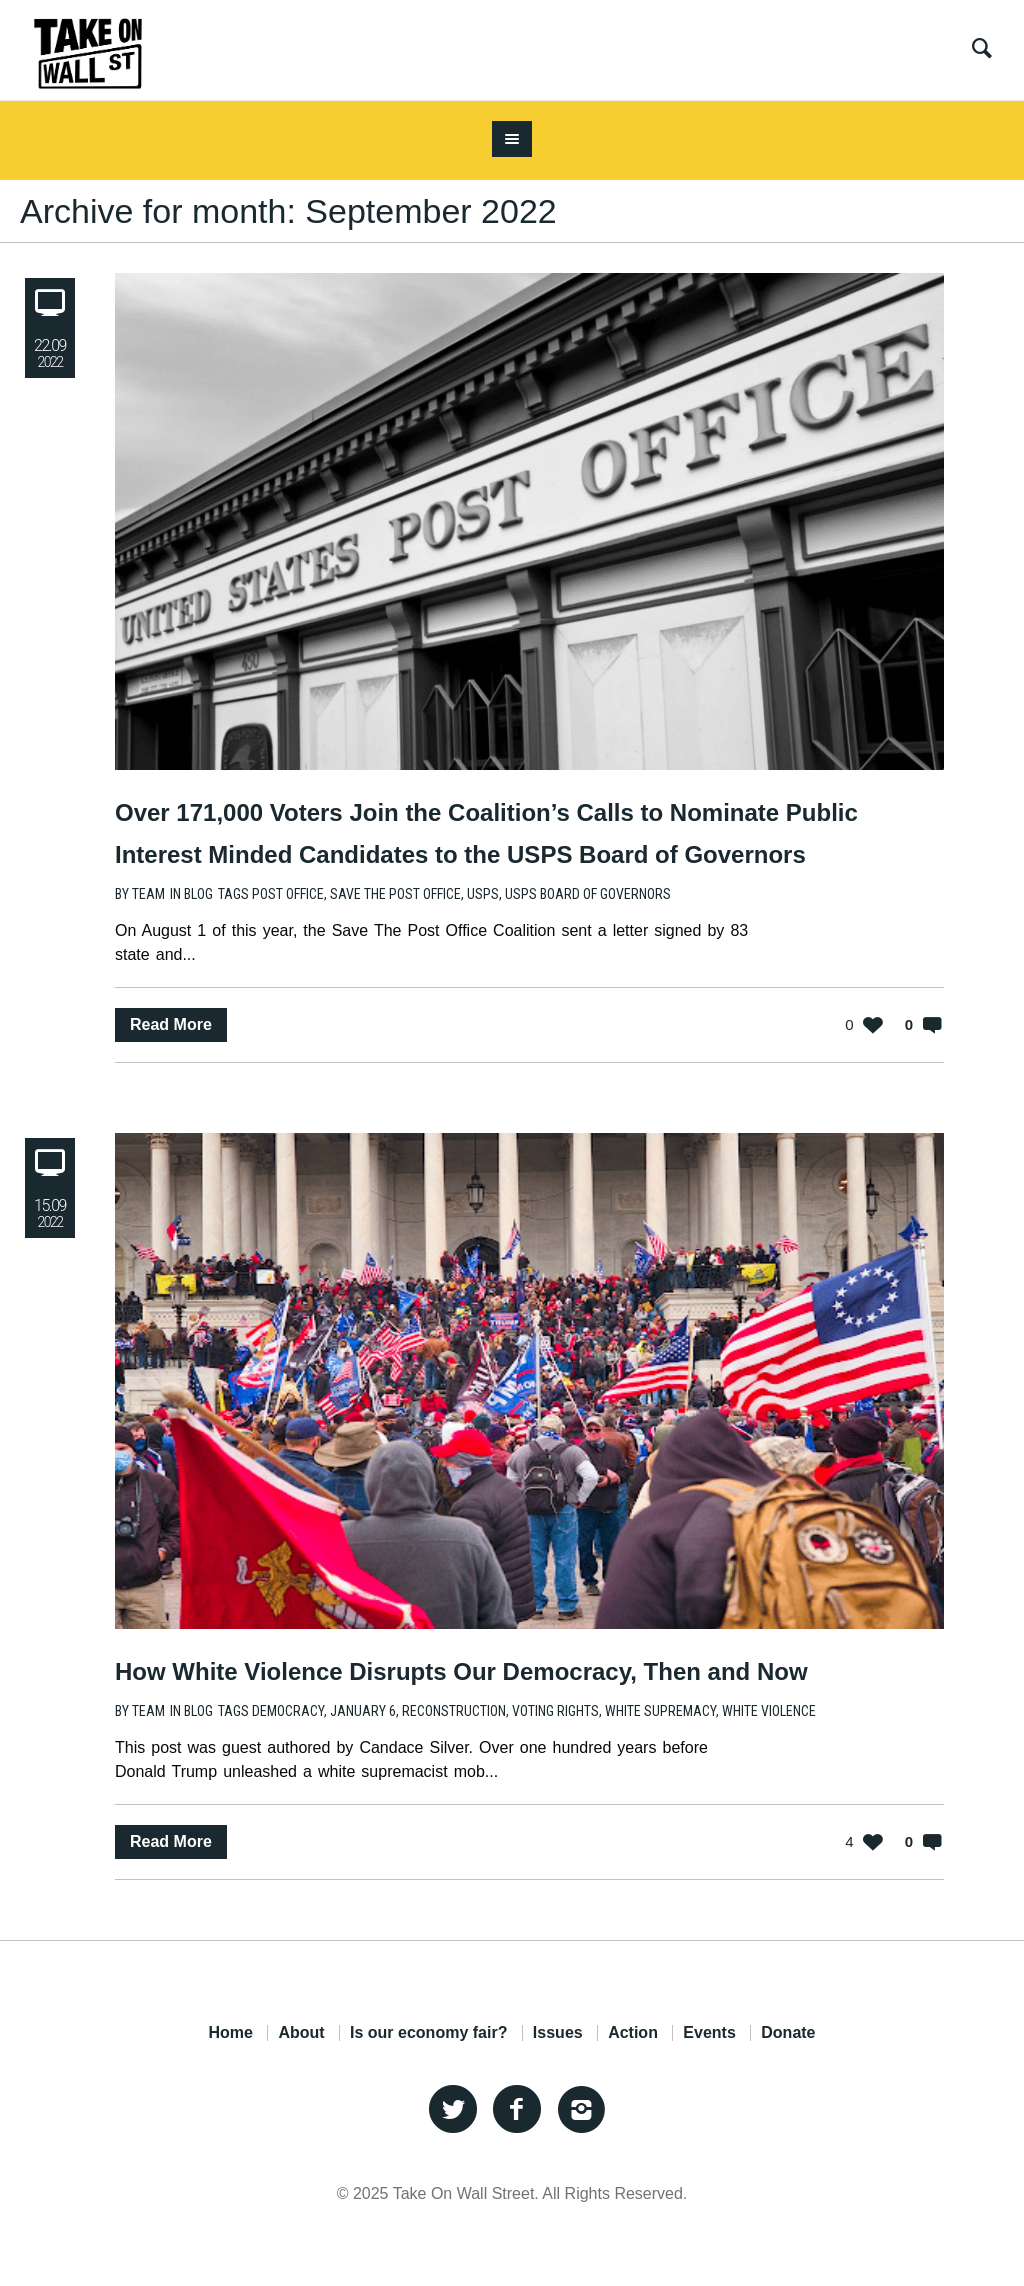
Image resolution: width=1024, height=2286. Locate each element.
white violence (769, 1711)
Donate (788, 2033)
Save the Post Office (395, 894)
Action (633, 2033)
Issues (558, 2033)
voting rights (555, 1711)
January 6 (363, 1711)
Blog (198, 894)
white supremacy (660, 1711)
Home (230, 2033)
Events (709, 2033)
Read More (171, 1024)
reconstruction (454, 1711)
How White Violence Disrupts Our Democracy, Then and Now (461, 1671)
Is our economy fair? (428, 2033)
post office (288, 894)
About (301, 2033)
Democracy (288, 1711)
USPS (483, 894)
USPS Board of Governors (588, 894)
